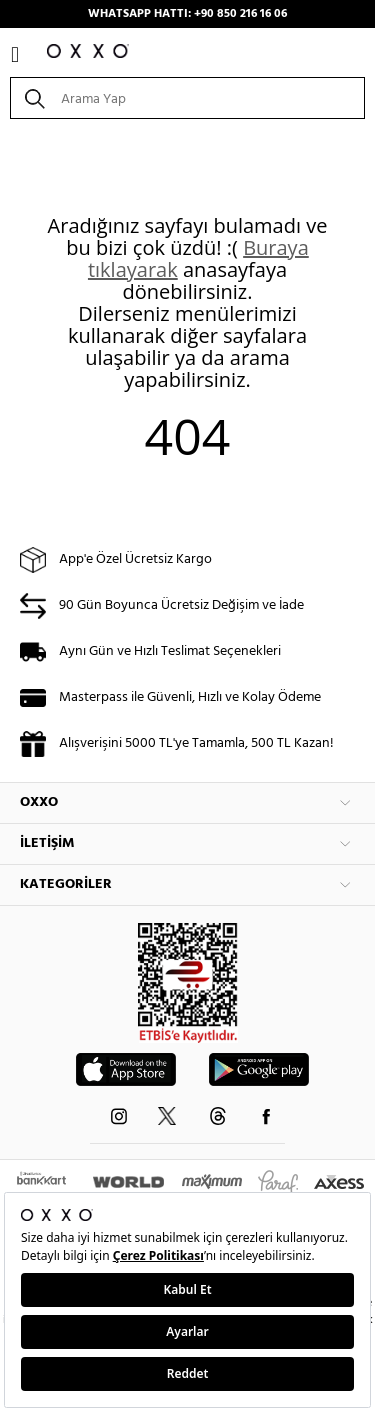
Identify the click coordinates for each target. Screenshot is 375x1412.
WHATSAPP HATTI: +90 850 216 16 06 (187, 14)
